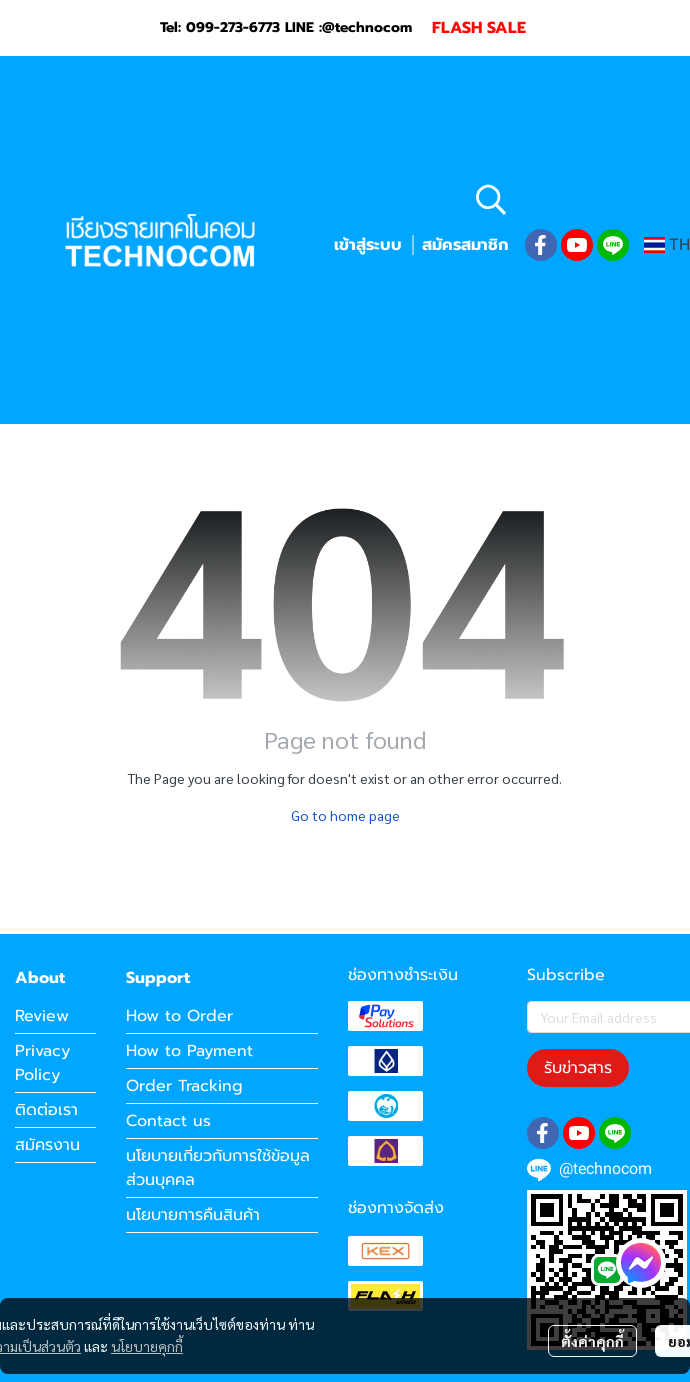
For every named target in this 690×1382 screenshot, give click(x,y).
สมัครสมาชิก (465, 245)
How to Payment (189, 1051)
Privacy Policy (42, 1063)
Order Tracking (184, 1086)
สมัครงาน (47, 1145)
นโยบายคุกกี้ (147, 1346)
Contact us (168, 1121)
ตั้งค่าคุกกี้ (592, 1341)
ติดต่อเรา (46, 1110)
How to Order (179, 1016)
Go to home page (345, 815)
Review (42, 1016)
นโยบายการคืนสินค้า (193, 1215)
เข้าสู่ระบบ (368, 245)
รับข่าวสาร (578, 1068)
